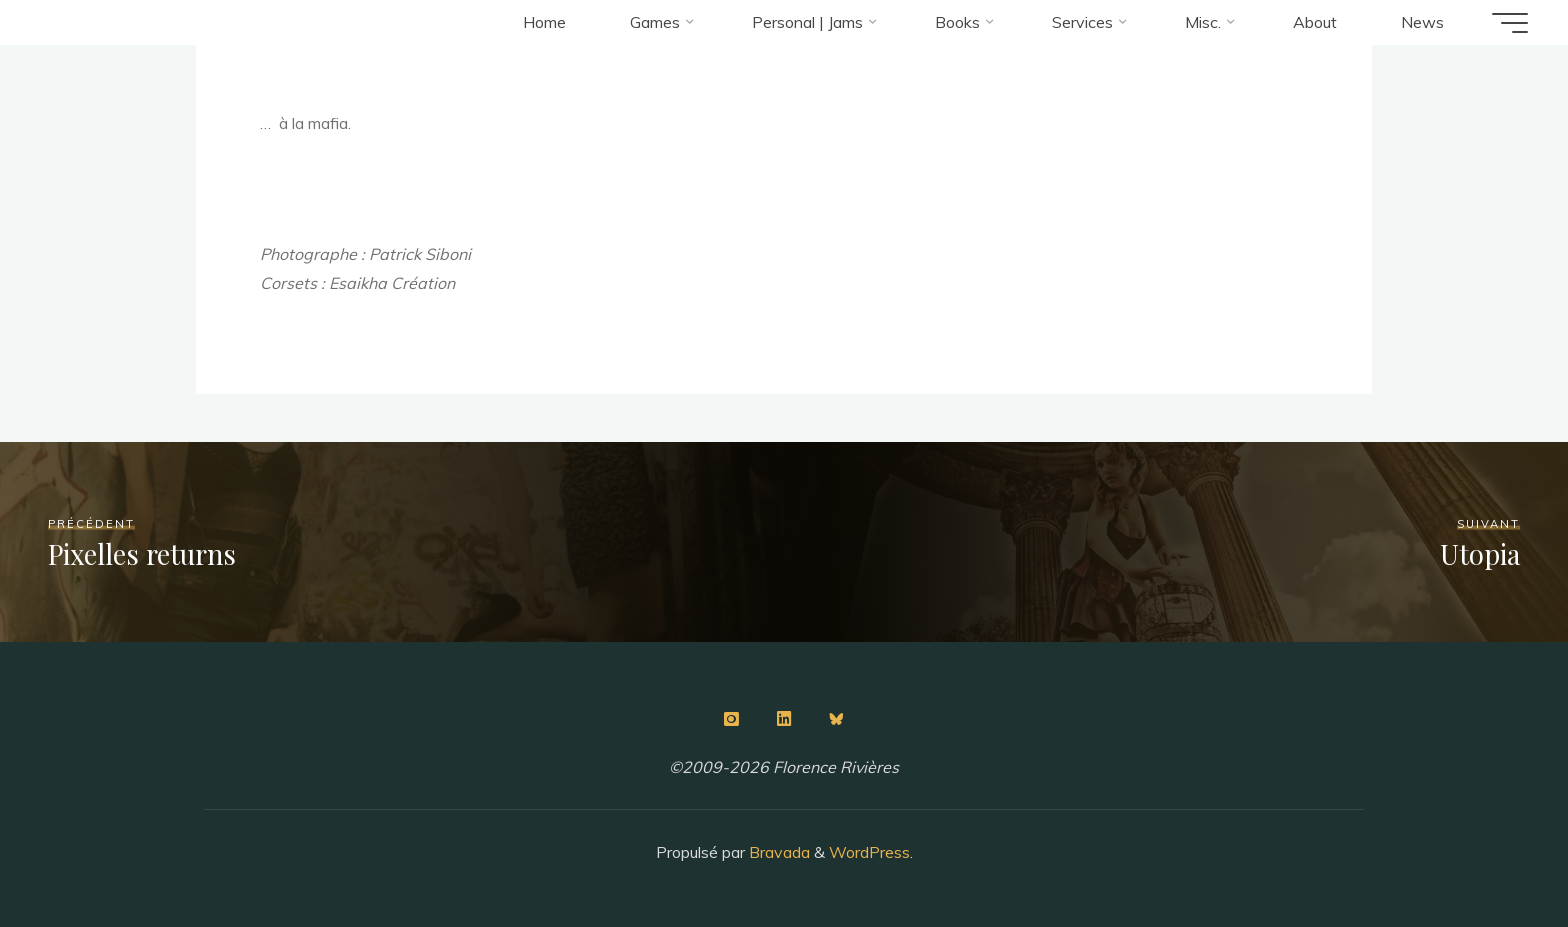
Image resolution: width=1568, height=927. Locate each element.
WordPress (869, 852)
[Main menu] (1510, 23)
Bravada (777, 852)
